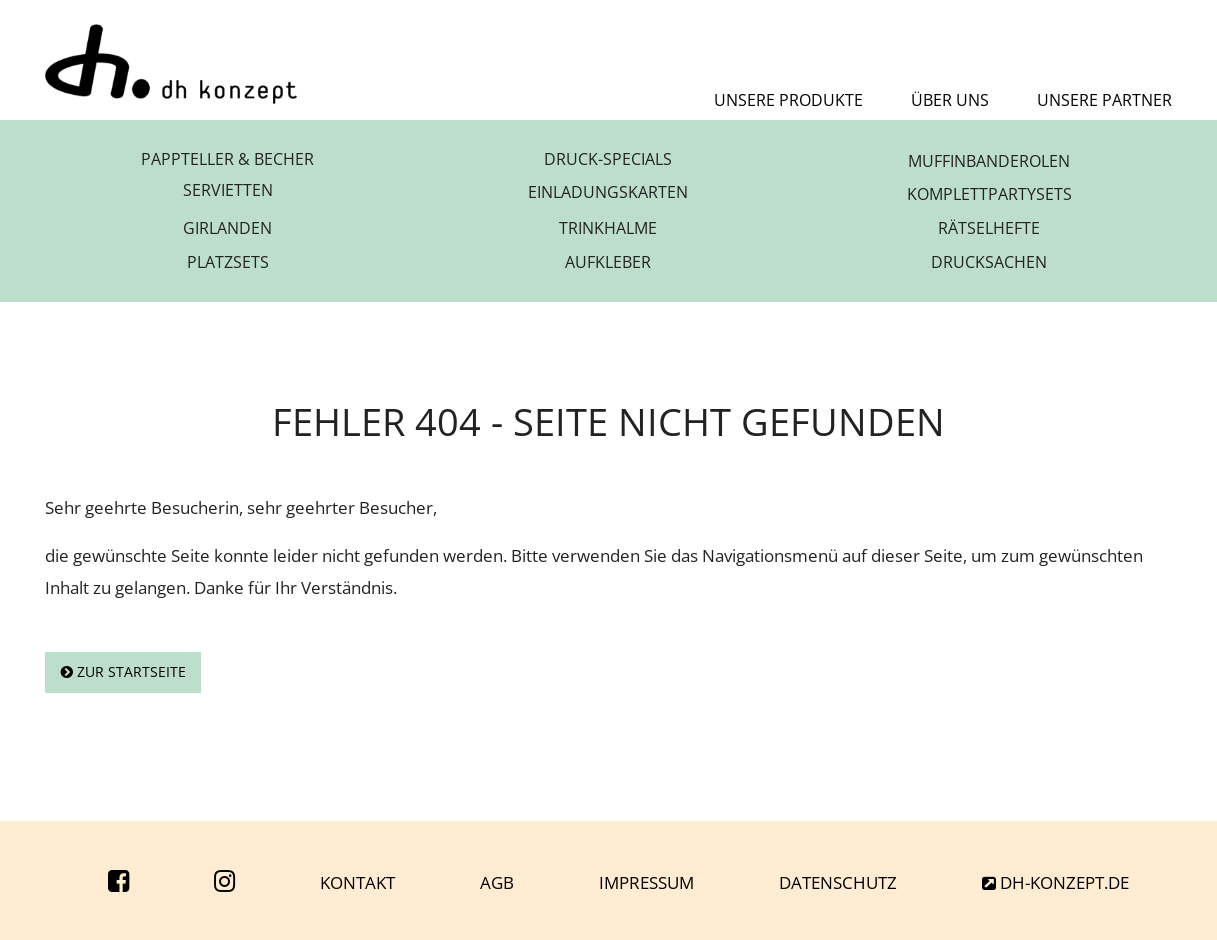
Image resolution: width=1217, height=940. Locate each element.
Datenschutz (838, 882)
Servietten (228, 194)
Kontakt (357, 882)
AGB (497, 882)
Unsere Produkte (788, 100)
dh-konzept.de (1055, 882)
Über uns (950, 100)
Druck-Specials (608, 161)
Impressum (646, 882)
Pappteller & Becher (227, 161)
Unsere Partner (1104, 100)
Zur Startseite (123, 671)
